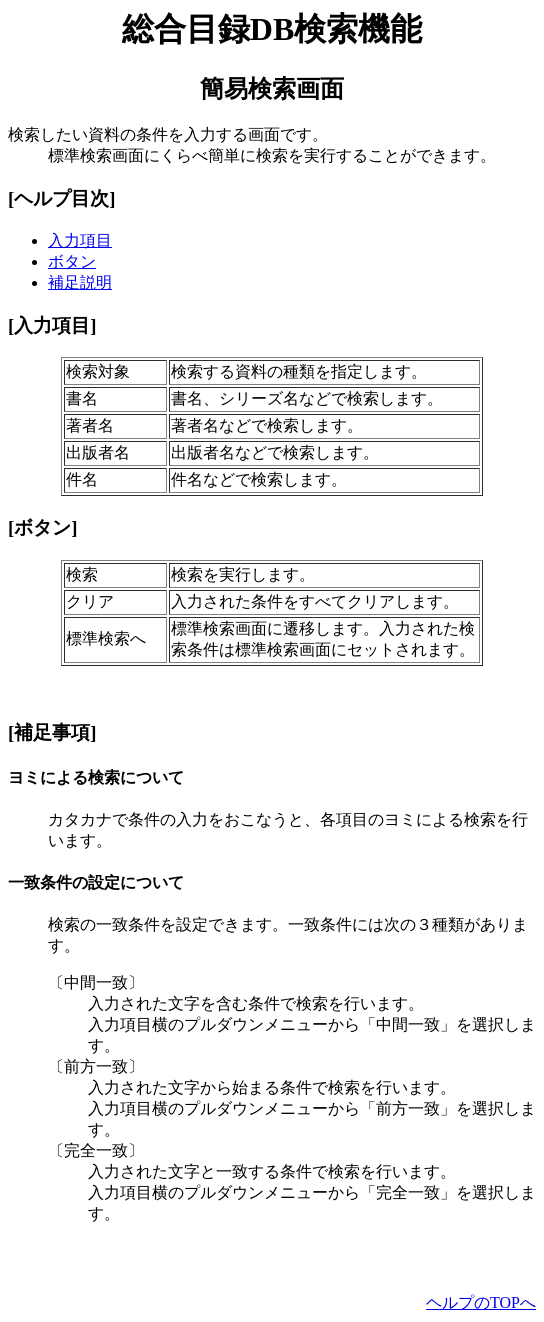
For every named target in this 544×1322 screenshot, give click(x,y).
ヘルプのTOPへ (481, 1302)
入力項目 (80, 240)
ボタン (72, 261)
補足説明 (80, 282)
